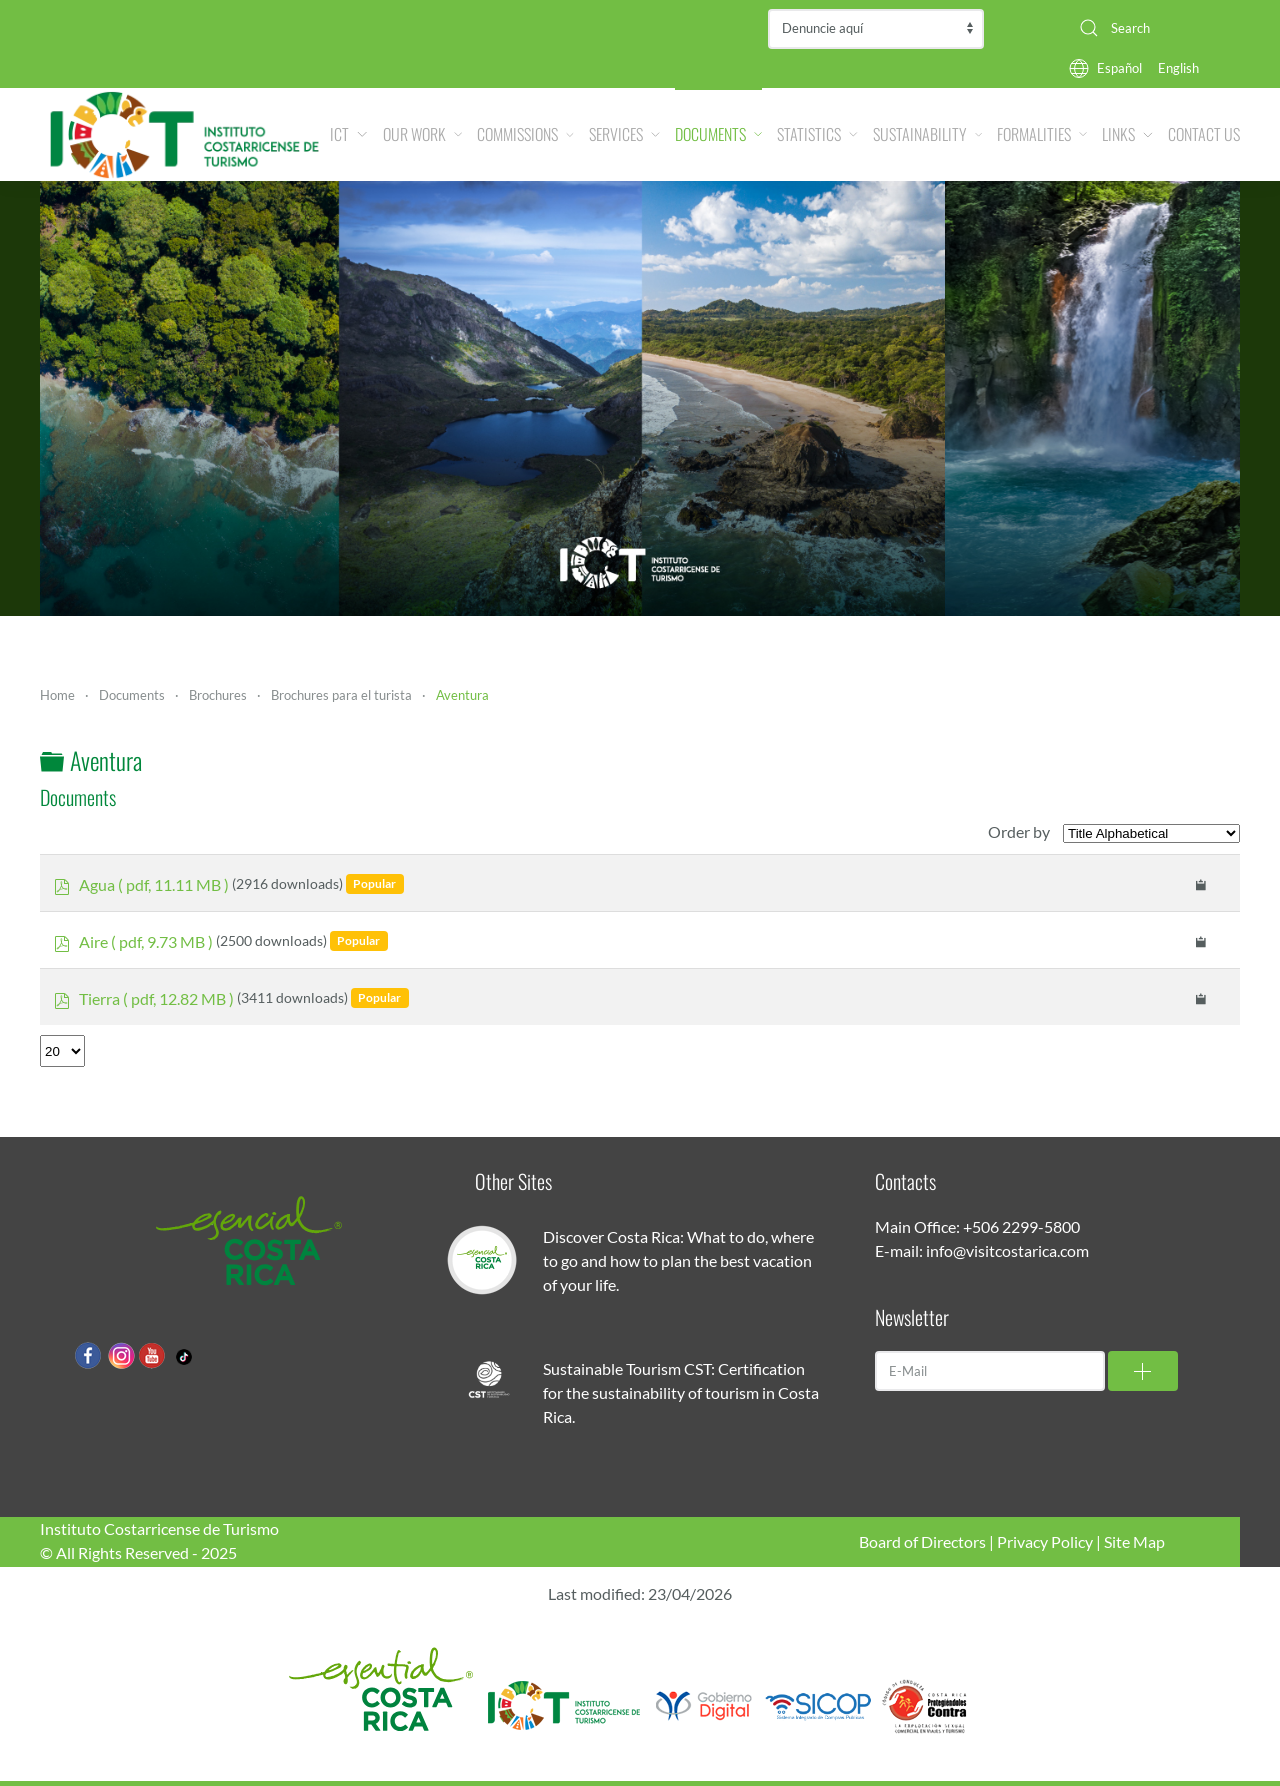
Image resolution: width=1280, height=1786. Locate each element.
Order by (1019, 831)
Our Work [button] (423, 134)
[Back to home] (185, 134)
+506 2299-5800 (1021, 1226)
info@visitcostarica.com (1007, 1250)
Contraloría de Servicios (876, 29)
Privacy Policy (1045, 1541)
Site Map (1134, 1541)
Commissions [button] (525, 134)
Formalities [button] (1042, 134)
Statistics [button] (817, 134)
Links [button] (1127, 134)
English (1178, 68)
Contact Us (1204, 134)
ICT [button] (348, 134)
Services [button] (624, 134)
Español (1119, 68)
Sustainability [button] (927, 134)
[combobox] (1152, 28)
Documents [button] (718, 134)
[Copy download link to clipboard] (1201, 883)
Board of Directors (922, 1541)
